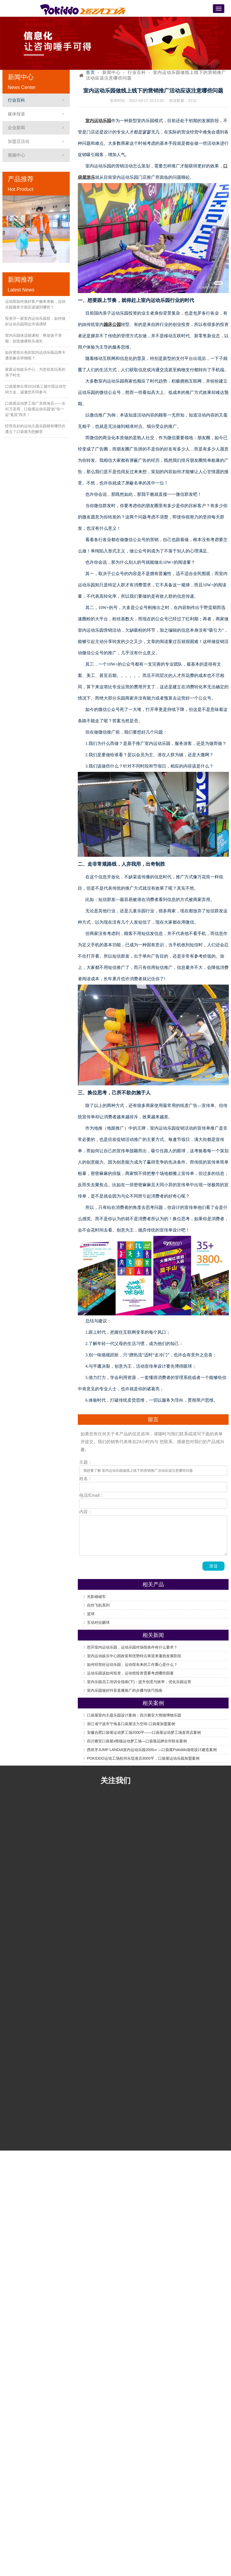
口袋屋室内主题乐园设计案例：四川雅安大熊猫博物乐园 (134, 1715)
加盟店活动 (18, 141)
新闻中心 (111, 72)
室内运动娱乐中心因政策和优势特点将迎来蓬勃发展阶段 (134, 1656)
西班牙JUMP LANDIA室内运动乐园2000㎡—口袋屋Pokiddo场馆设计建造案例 (152, 1750)
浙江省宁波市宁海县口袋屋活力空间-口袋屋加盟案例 (131, 1724)
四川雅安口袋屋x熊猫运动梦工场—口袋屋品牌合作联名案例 (137, 1741)
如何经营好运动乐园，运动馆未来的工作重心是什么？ (132, 1664)
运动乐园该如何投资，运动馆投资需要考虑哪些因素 (130, 1673)
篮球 (90, 1614)
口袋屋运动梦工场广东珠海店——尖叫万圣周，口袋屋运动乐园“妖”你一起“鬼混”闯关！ (35, 409)
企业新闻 (16, 127)
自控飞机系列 (98, 1605)
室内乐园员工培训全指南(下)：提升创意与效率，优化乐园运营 (139, 1682)
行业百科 (16, 100)
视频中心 (16, 155)
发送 (213, 1566)
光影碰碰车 (96, 1596)
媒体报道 (16, 114)
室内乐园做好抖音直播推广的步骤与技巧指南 (124, 1690)
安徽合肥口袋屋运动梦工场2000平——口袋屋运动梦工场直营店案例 (144, 1732)
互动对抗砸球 (98, 1622)
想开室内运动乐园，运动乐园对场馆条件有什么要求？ (132, 1647)
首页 (90, 72)
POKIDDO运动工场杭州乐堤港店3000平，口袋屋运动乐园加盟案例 (143, 1758)
